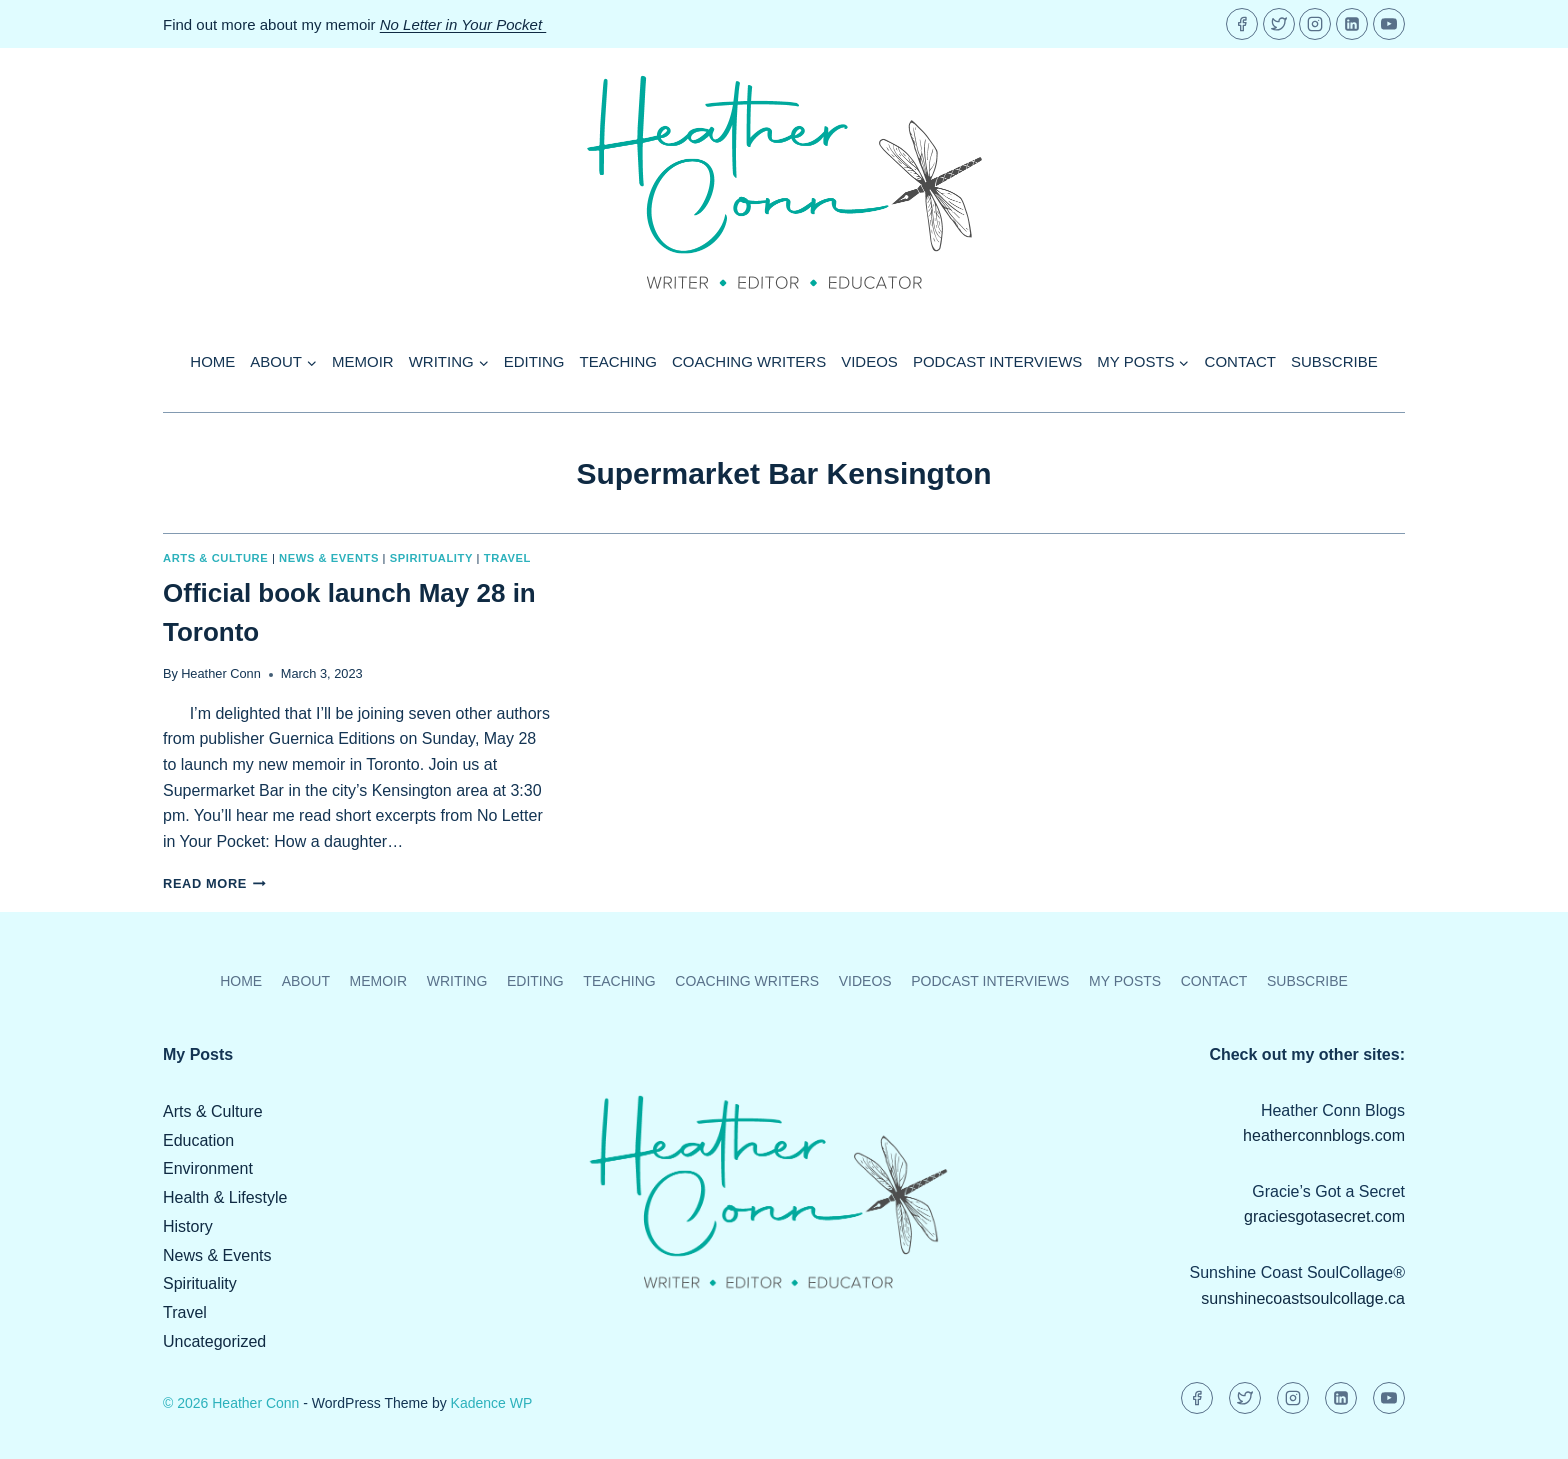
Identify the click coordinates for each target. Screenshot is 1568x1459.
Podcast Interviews (997, 361)
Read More (214, 883)
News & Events (329, 558)
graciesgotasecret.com (1324, 1216)
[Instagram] (1315, 24)
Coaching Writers (749, 361)
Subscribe (1334, 361)
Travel (507, 558)
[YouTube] (1389, 24)
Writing (457, 981)
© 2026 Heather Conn (231, 1403)
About (306, 981)
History (188, 1226)
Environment (208, 1168)
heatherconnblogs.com (1324, 1135)
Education (198, 1140)
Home (212, 361)
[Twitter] (1279, 24)
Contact (1240, 361)
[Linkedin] (1352, 24)
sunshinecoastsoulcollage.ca (1303, 1298)
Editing (534, 361)
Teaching (619, 361)
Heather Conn (221, 673)
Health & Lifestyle (225, 1197)
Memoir (363, 361)
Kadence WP (492, 1403)
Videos (869, 361)
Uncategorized (214, 1341)
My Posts (1125, 981)
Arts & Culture (215, 558)
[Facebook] (1242, 24)
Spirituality (431, 558)
